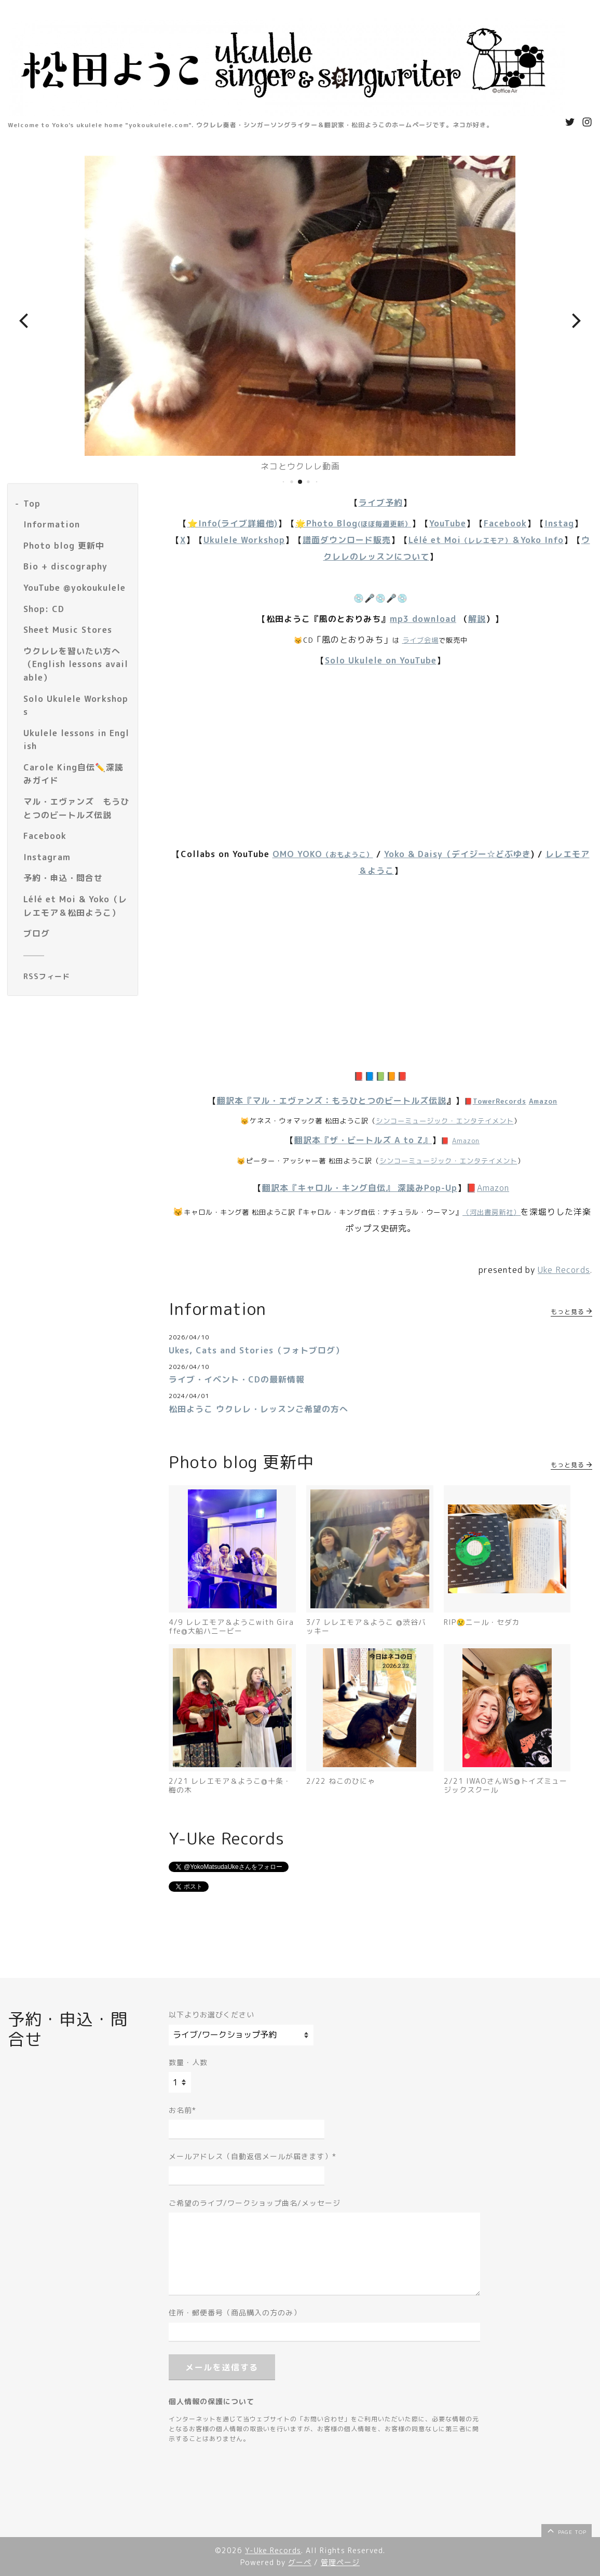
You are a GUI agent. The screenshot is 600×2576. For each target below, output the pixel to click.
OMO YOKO (322, 854)
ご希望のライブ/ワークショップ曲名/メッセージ (254, 2203)
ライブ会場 (420, 640)
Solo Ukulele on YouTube (381, 660)
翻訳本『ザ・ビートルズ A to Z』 (363, 1140)
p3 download (427, 619)
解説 (477, 619)
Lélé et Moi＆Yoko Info (486, 540)
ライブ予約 (381, 502)
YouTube (447, 523)
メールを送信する (221, 2367)
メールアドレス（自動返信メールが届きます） (252, 2156)
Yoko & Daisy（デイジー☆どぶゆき (457, 854)
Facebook (505, 523)
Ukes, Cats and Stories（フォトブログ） (256, 1350)
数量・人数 (188, 2062)
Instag (559, 523)
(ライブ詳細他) (247, 523)
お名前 (182, 2110)
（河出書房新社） (491, 1212)
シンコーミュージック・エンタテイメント (445, 1121)
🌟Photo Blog (353, 523)
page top (566, 2530)
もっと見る (571, 1311)
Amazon (543, 1101)
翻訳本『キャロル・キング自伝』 (330, 1188)
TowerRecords (499, 1101)
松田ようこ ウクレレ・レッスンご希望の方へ (258, 1409)
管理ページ (340, 2562)
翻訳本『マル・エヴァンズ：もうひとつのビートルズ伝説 (331, 1100)
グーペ (299, 2562)
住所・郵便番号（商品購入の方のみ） (235, 2312)
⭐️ (192, 523)
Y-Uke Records (273, 2550)
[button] (23, 320)
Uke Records (564, 1270)
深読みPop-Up (427, 1188)
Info (207, 523)
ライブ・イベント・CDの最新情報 (237, 1379)
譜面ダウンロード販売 (347, 540)
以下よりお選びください (211, 2014)
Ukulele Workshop (244, 540)
